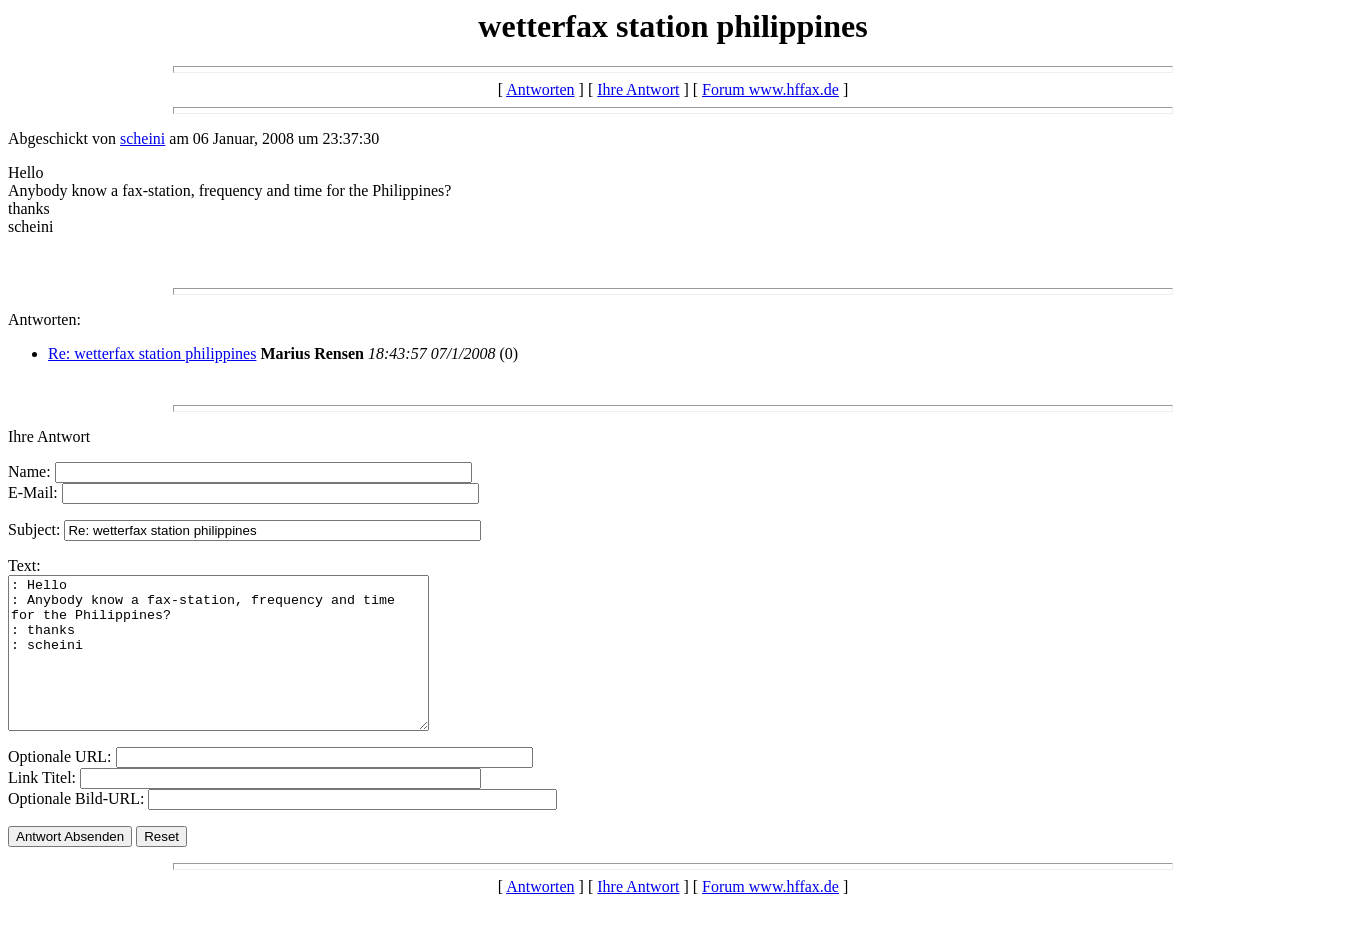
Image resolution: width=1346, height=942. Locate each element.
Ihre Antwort (638, 89)
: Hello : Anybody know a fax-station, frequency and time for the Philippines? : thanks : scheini (243, 668)
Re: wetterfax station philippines (152, 353)
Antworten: (44, 319)
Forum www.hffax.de (770, 89)
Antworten (540, 89)
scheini (142, 138)
